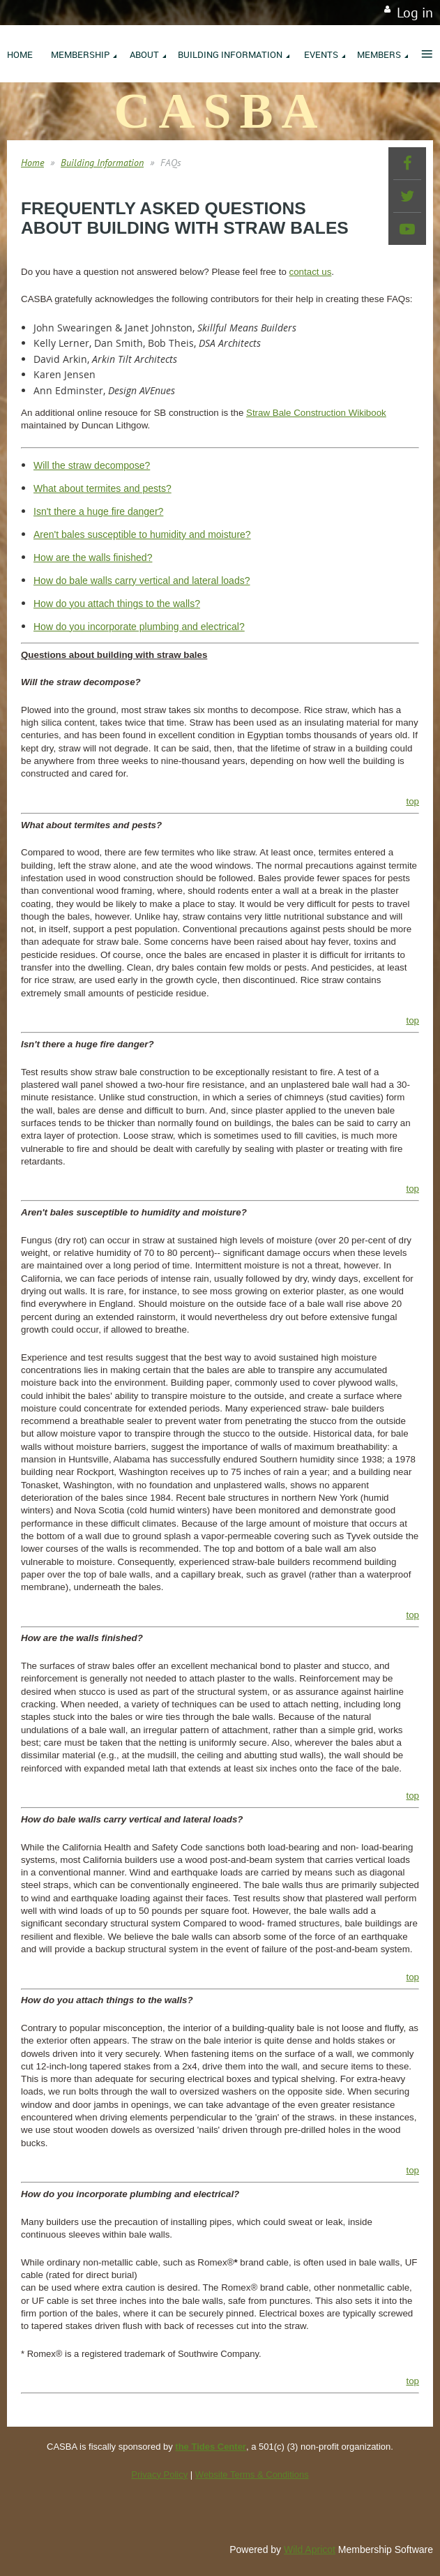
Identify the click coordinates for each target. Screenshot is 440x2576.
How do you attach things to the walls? (116, 603)
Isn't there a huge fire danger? (98, 511)
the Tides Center (210, 2446)
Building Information (102, 162)
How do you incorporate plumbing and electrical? (139, 626)
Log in (415, 12)
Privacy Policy (159, 2474)
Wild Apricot (309, 2549)
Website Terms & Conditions (252, 2474)
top (412, 801)
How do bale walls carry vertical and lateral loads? (141, 580)
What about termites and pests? (102, 488)
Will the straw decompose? (91, 465)
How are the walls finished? (92, 557)
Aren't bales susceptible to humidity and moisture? (142, 534)
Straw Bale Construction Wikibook (316, 412)
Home (32, 162)
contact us (310, 272)
